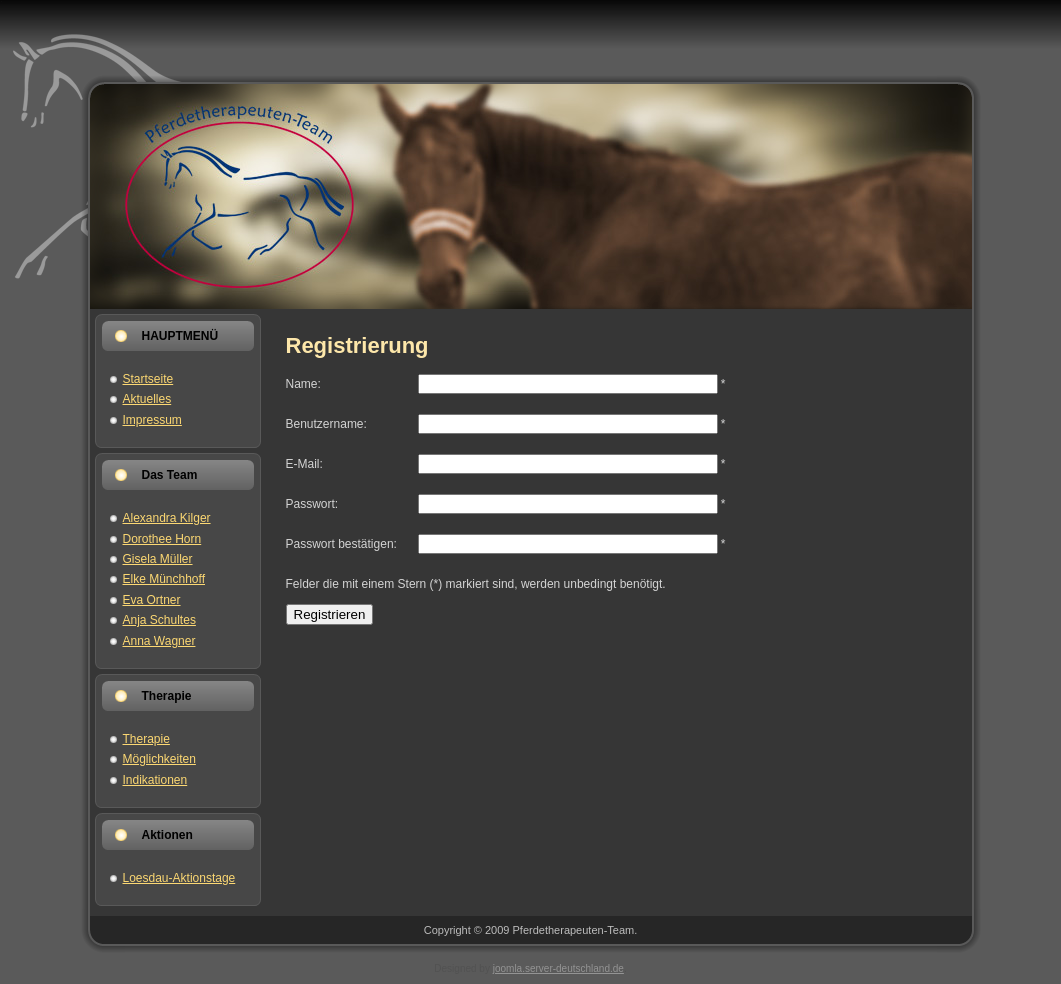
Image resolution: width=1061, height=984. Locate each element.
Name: (303, 384)
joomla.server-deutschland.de (558, 968)
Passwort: (312, 504)
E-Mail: (304, 464)
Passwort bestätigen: (341, 544)
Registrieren (330, 614)
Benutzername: (326, 424)
